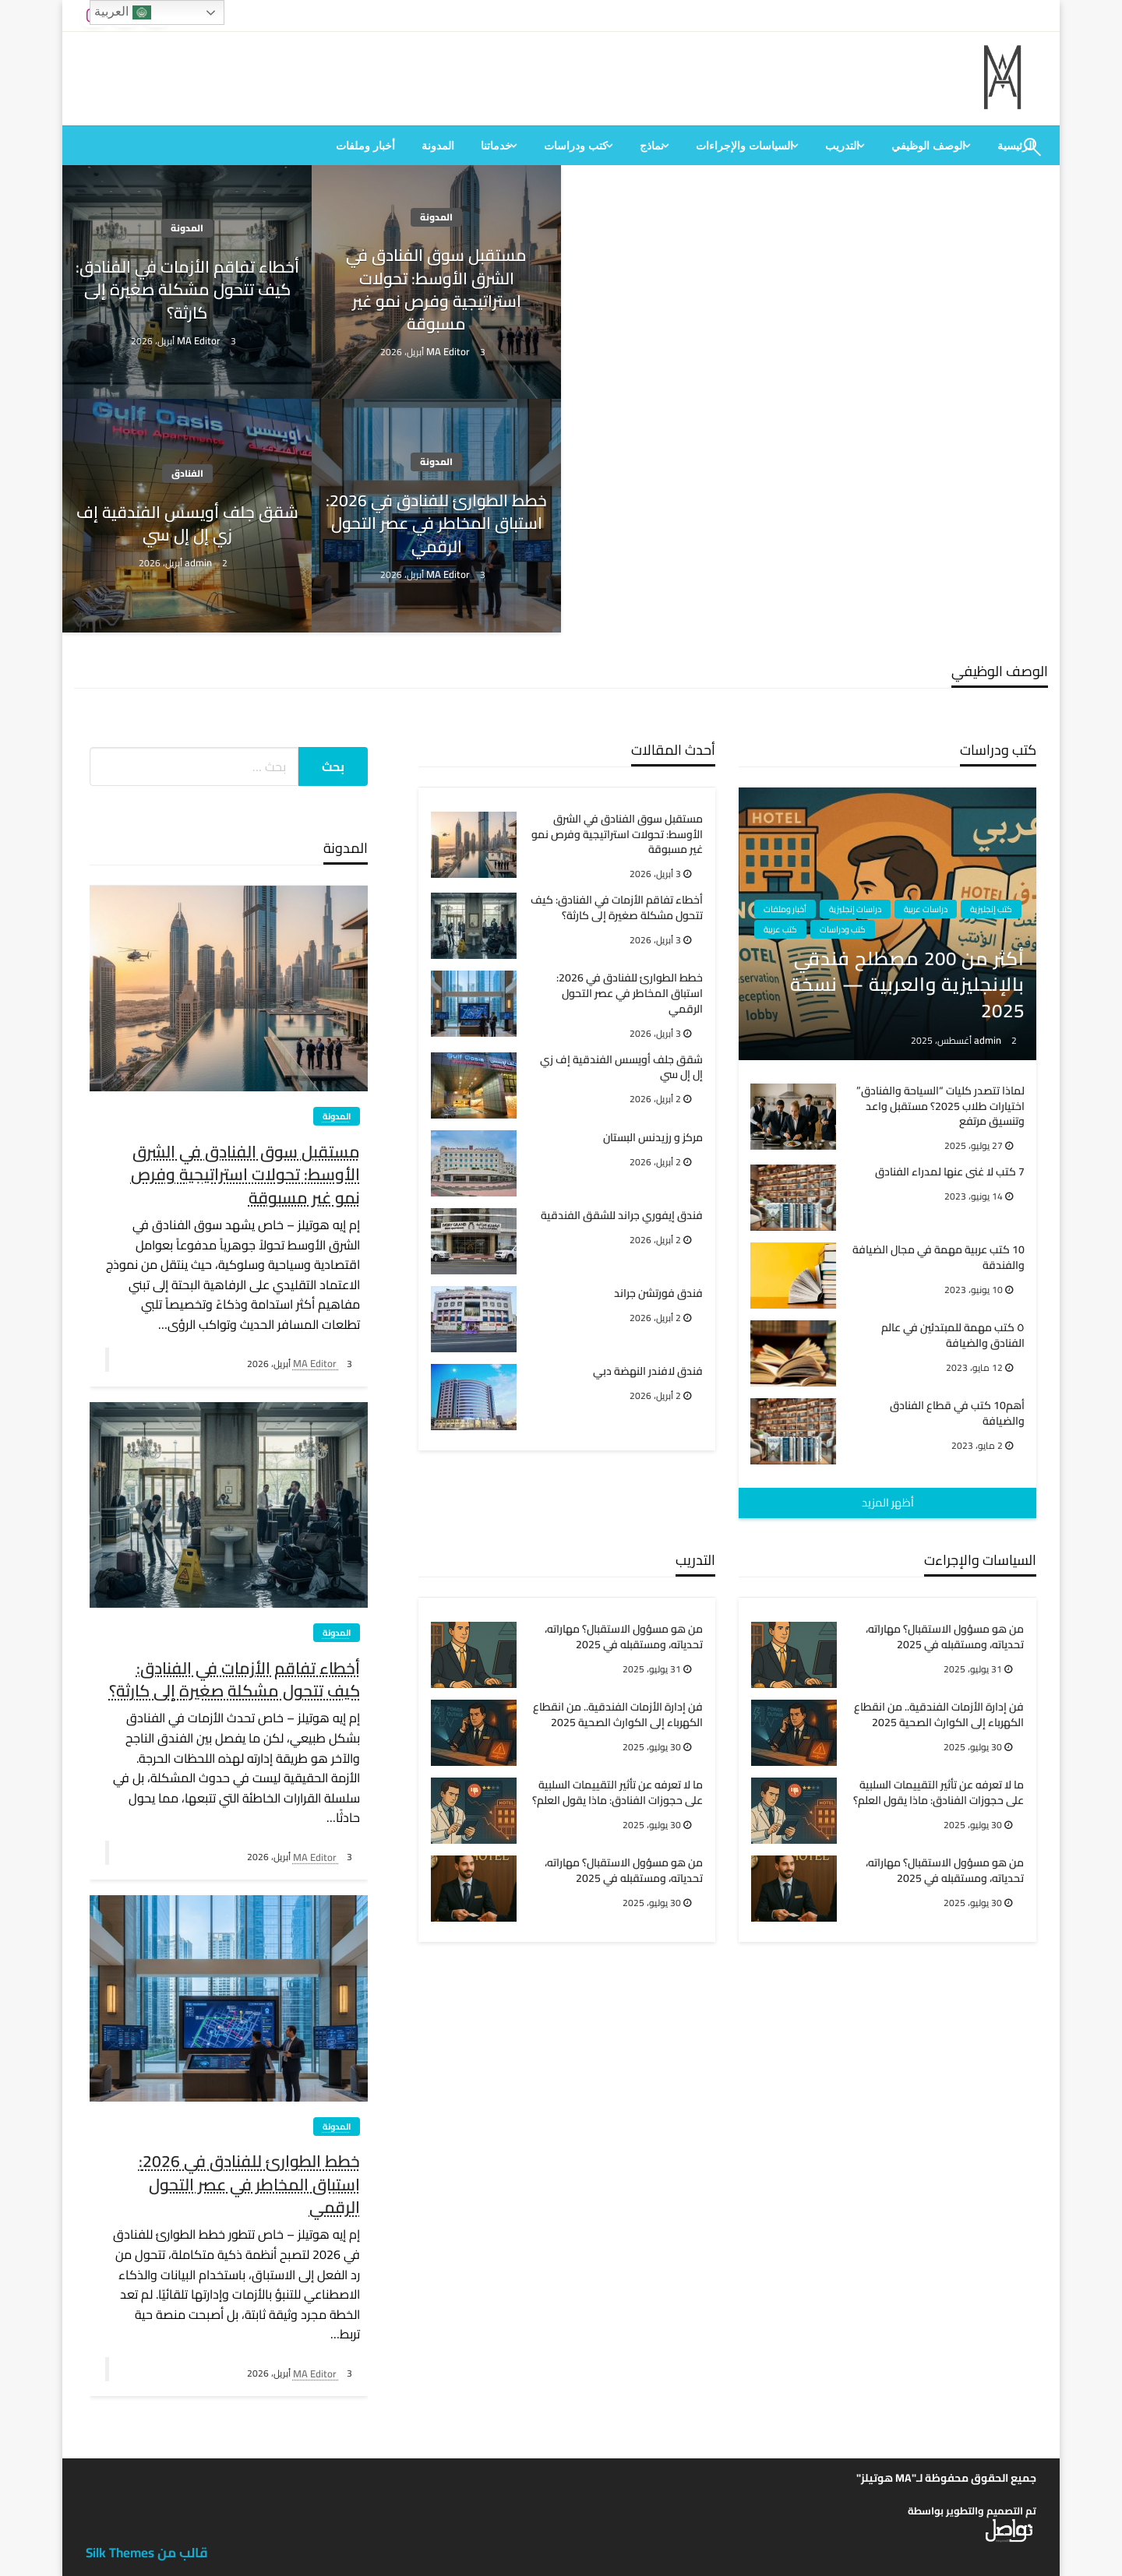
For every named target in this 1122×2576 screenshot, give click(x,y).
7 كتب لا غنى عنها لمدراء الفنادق (950, 1172)
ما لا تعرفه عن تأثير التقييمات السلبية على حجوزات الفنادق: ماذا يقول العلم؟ (617, 1793)
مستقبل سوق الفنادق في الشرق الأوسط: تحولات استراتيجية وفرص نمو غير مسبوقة (436, 290)
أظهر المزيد (888, 1502)
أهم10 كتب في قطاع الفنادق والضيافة (957, 1413)
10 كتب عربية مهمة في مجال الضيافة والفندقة (938, 1257)
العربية (122, 12)
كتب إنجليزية (991, 909)
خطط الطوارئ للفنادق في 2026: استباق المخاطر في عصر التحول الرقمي (436, 523)
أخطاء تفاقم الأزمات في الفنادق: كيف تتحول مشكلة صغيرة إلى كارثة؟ (187, 289)
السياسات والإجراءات (744, 145)
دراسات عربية (925, 909)
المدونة (438, 145)
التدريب (842, 145)
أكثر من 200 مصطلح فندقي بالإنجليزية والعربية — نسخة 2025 (907, 985)
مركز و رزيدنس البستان (653, 1138)
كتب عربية (780, 929)
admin (199, 562)
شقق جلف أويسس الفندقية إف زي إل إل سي (187, 524)
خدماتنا (496, 145)
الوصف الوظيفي (928, 145)
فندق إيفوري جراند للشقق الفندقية (622, 1216)
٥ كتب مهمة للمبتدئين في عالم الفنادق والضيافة (953, 1335)
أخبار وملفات (365, 145)
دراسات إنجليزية (855, 909)
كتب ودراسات (576, 145)
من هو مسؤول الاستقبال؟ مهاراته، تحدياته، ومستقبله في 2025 (624, 1637)
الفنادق (187, 473)
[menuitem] (931, 145)
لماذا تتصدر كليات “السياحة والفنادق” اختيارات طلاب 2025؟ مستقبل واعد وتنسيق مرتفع (940, 1106)
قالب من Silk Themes (147, 2552)
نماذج (652, 145)
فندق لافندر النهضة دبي (648, 1372)
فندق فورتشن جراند (658, 1294)
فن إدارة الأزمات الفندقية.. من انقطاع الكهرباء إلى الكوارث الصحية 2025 (618, 1715)
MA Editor (449, 351)
